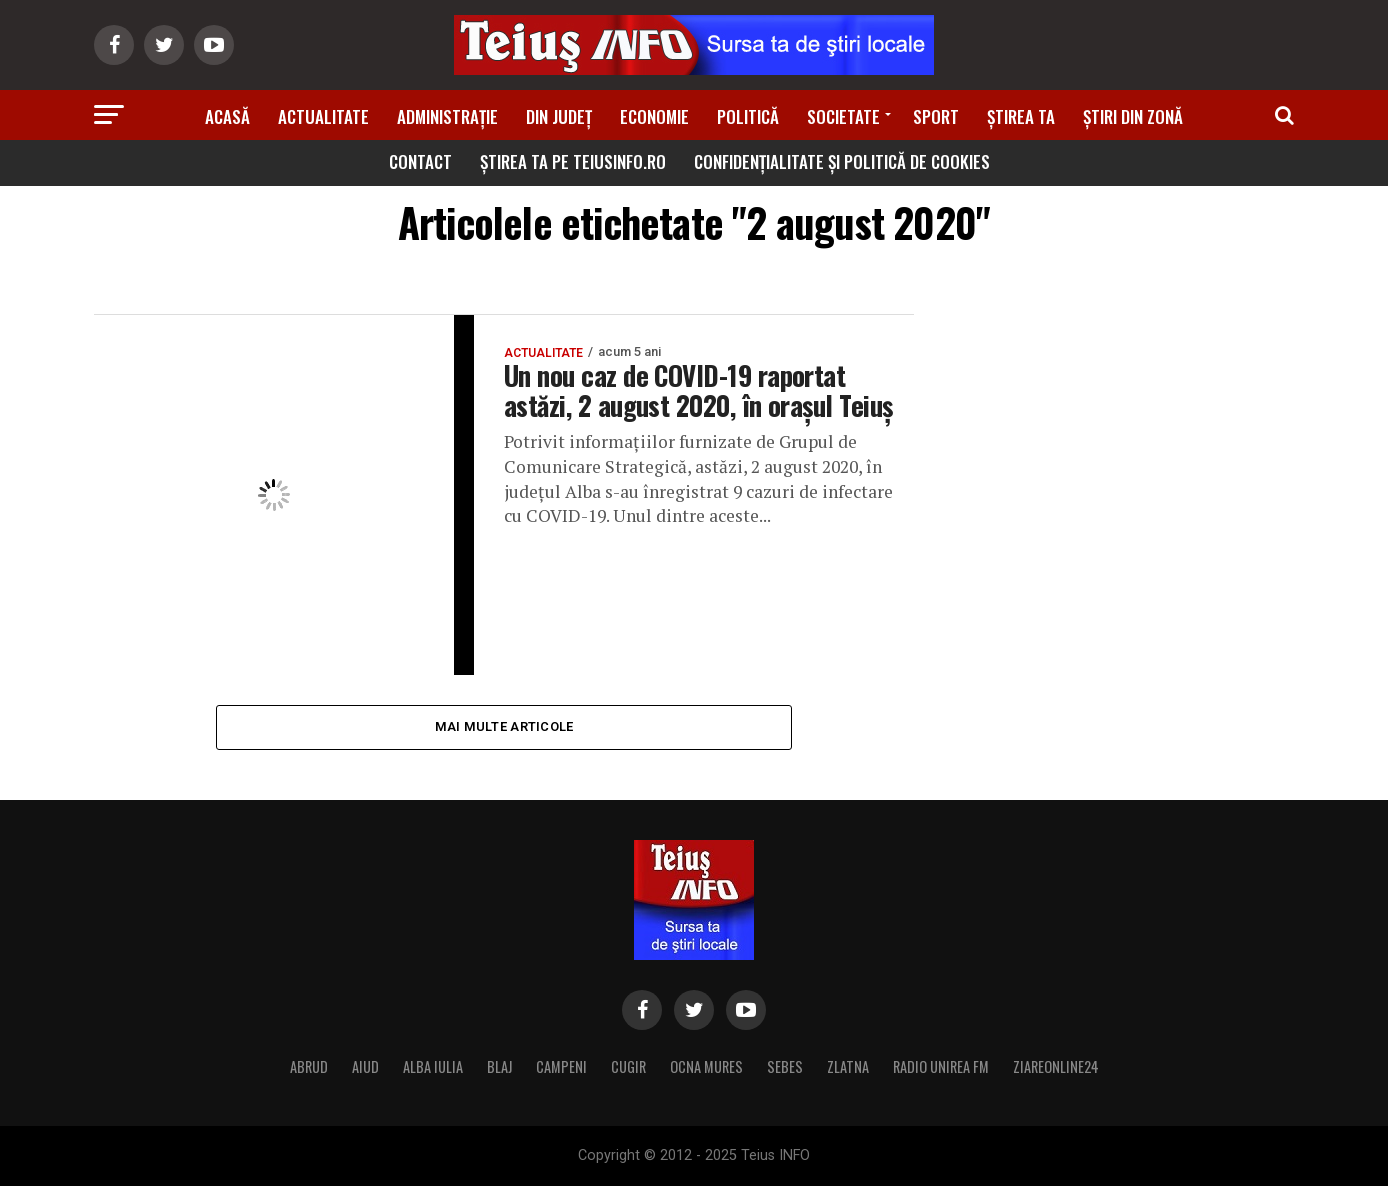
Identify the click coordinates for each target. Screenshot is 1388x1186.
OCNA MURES (706, 1066)
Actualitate (323, 116)
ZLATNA (848, 1066)
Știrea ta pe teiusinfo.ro (573, 161)
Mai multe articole (504, 726)
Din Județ (559, 116)
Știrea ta (1021, 116)
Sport (936, 116)
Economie (654, 116)
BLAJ (499, 1066)
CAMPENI (561, 1066)
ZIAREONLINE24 (1056, 1066)
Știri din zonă (1133, 116)
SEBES (785, 1066)
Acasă (227, 116)
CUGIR (628, 1066)
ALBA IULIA (433, 1066)
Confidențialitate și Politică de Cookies (842, 161)
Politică (748, 116)
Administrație (447, 116)
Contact (420, 161)
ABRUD (309, 1066)
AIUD (365, 1066)
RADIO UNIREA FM (941, 1066)
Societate (843, 116)
